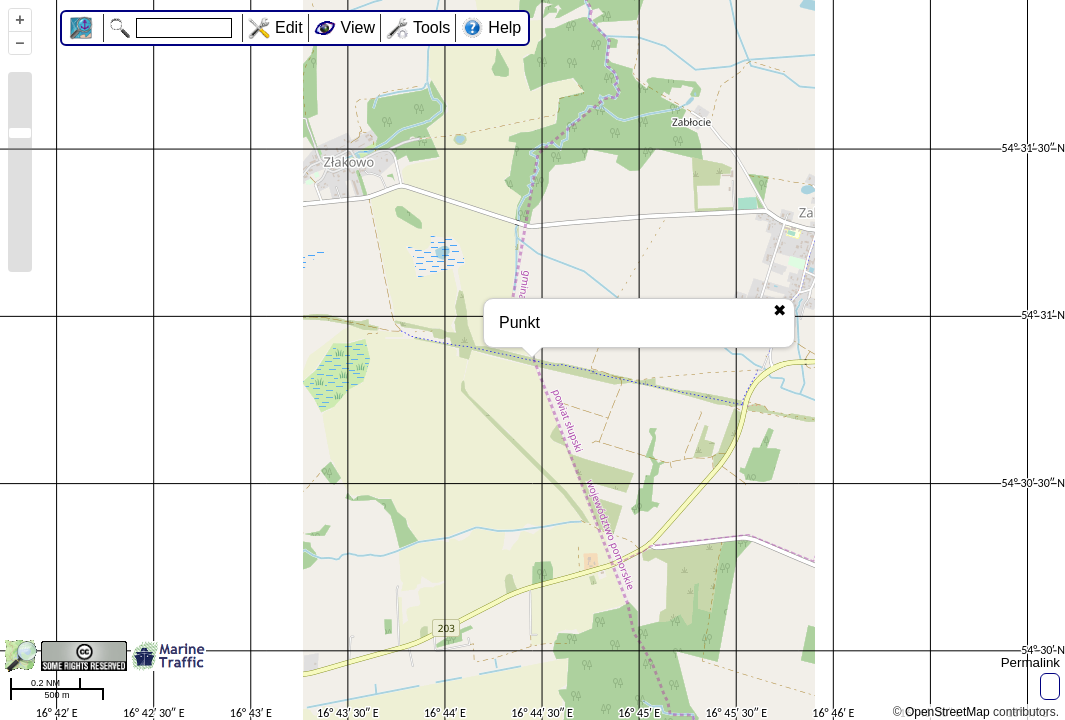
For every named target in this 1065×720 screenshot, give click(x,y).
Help (504, 27)
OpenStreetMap (947, 712)
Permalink (1030, 662)
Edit (289, 27)
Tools (431, 27)
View (358, 27)
